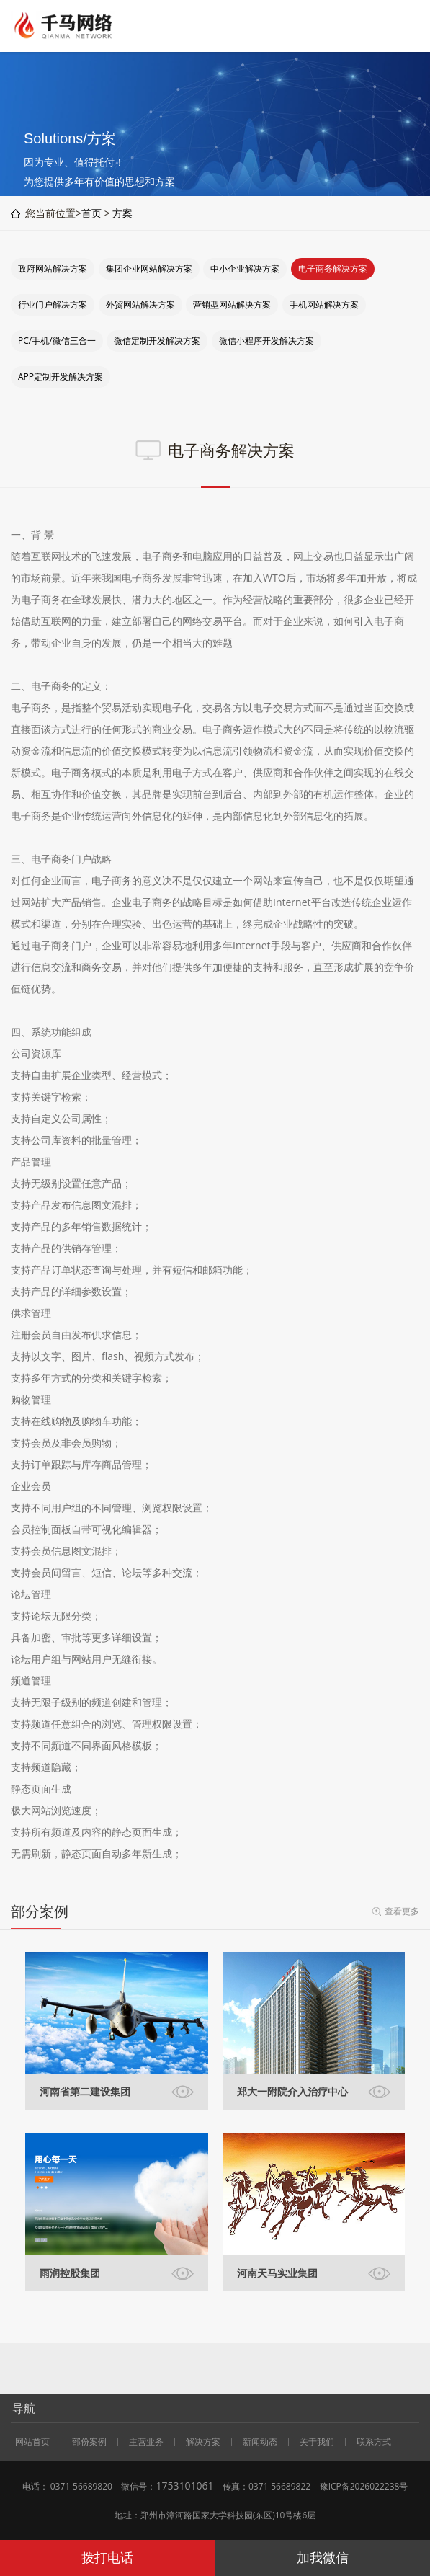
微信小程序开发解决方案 (266, 340)
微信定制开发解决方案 (157, 340)
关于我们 (317, 2442)
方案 (122, 213)
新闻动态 (260, 2442)
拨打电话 (107, 2557)
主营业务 (146, 2442)
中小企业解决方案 (244, 268)
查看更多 (402, 1911)
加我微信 (323, 2557)
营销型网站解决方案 (232, 304)
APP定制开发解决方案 (60, 376)
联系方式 (374, 2442)
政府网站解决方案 (52, 268)
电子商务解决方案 (332, 268)
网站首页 (32, 2442)
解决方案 (203, 2442)
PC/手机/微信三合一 (57, 340)
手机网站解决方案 (324, 304)
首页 (91, 213)
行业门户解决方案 (52, 304)
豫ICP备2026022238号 (364, 2486)
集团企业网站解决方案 (149, 268)
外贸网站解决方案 (140, 304)
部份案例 (89, 2442)
